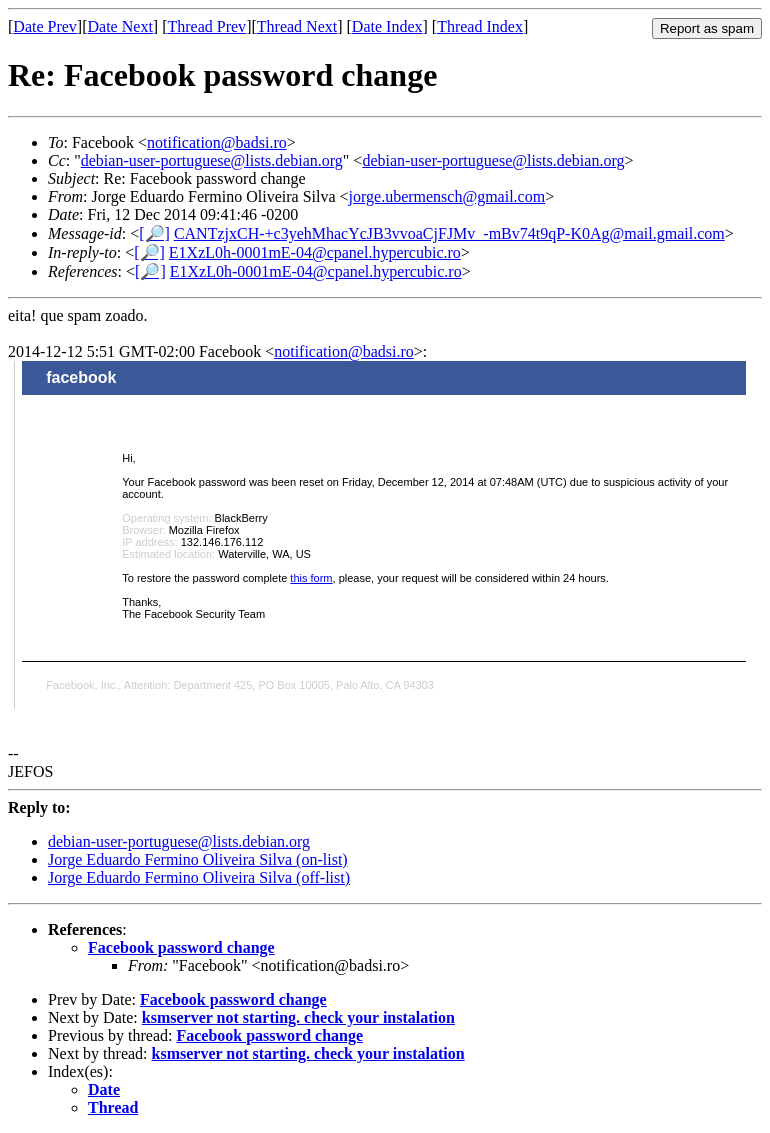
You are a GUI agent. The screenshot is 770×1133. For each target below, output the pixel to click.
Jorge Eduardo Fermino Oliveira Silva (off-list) (199, 877)
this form (311, 578)
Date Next (120, 26)
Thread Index (480, 26)
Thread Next (297, 26)
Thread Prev (206, 26)
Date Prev (45, 26)
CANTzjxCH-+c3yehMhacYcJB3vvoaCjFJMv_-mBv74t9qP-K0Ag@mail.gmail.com (449, 233)
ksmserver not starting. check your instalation (298, 1017)
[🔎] (154, 233)
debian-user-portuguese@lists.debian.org (212, 160)
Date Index (387, 26)
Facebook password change (181, 947)
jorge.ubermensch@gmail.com (447, 196)
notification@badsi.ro (217, 142)
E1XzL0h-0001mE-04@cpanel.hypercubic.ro (315, 252)
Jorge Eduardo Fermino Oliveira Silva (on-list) (198, 859)
